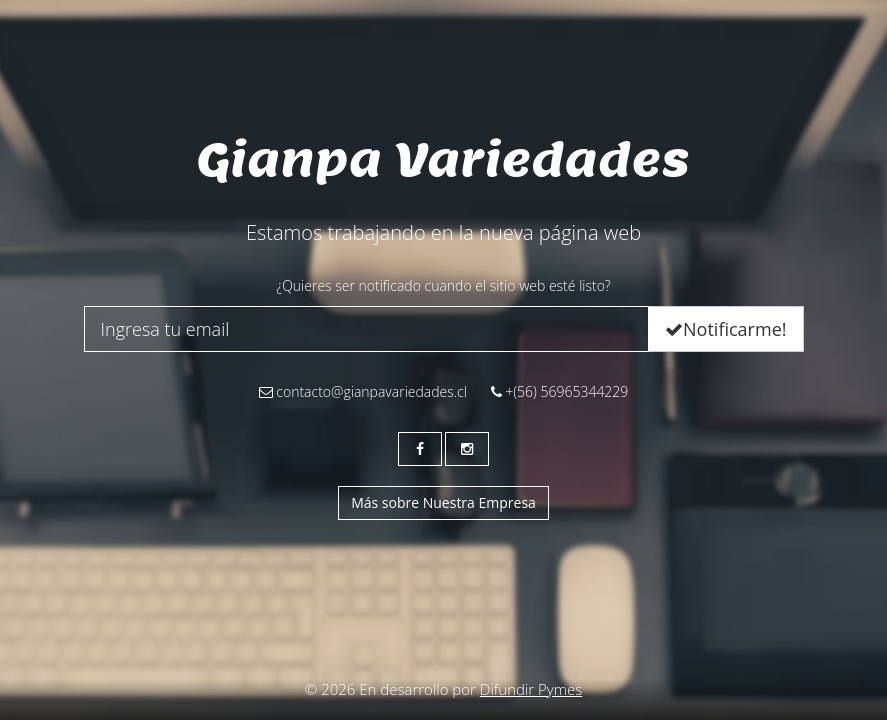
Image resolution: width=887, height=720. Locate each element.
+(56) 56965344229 (560, 391)
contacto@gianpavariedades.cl (363, 391)
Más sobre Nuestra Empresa (443, 502)
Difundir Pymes (531, 689)
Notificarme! (725, 329)
